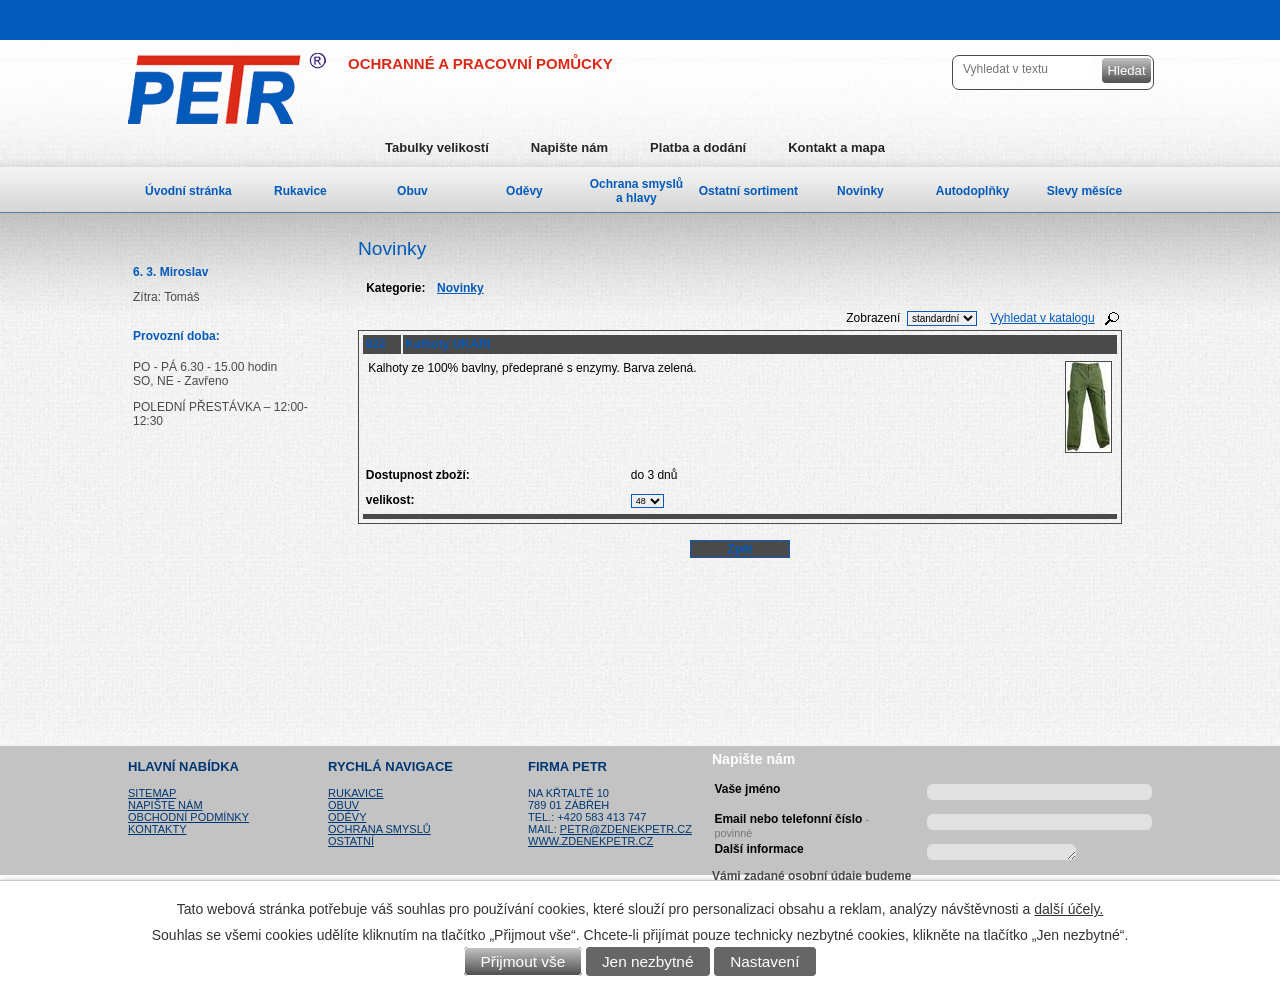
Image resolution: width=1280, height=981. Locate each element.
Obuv (412, 191)
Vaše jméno (747, 789)
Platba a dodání (698, 147)
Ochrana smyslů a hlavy (636, 191)
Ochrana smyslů (379, 829)
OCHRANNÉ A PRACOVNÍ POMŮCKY (480, 63)
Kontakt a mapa (836, 147)
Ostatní (351, 841)
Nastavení (764, 961)
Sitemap (152, 793)
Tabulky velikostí (437, 147)
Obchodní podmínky (188, 817)
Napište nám (569, 147)
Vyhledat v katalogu (1042, 318)
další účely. (1068, 909)
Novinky (860, 191)
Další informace (758, 849)
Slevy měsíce (1084, 191)
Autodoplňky (972, 191)
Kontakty (157, 829)
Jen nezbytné (648, 961)
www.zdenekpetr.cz (590, 841)
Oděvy (524, 191)
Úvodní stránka (188, 191)
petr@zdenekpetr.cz (626, 829)
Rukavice (300, 191)
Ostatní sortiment (748, 191)
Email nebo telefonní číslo (791, 823)
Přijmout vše (523, 961)
